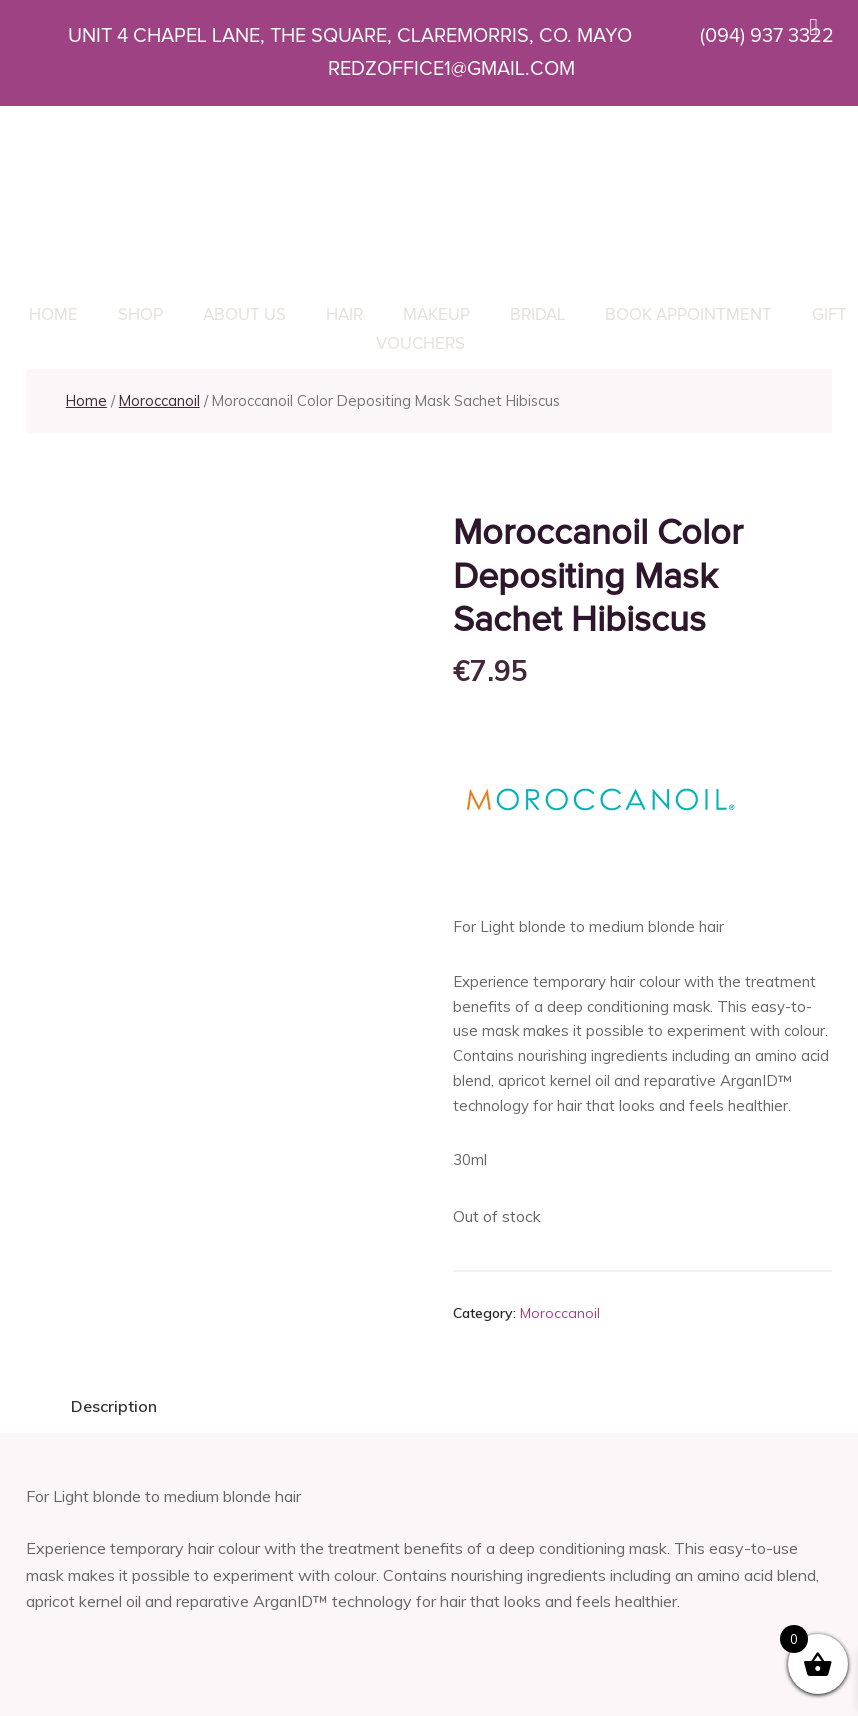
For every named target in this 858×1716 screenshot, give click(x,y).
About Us (244, 315)
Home (53, 315)
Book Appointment (688, 315)
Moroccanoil (159, 400)
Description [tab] (114, 1406)
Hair (344, 315)
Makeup (436, 315)
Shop (140, 315)
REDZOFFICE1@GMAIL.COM (424, 69)
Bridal (537, 315)
